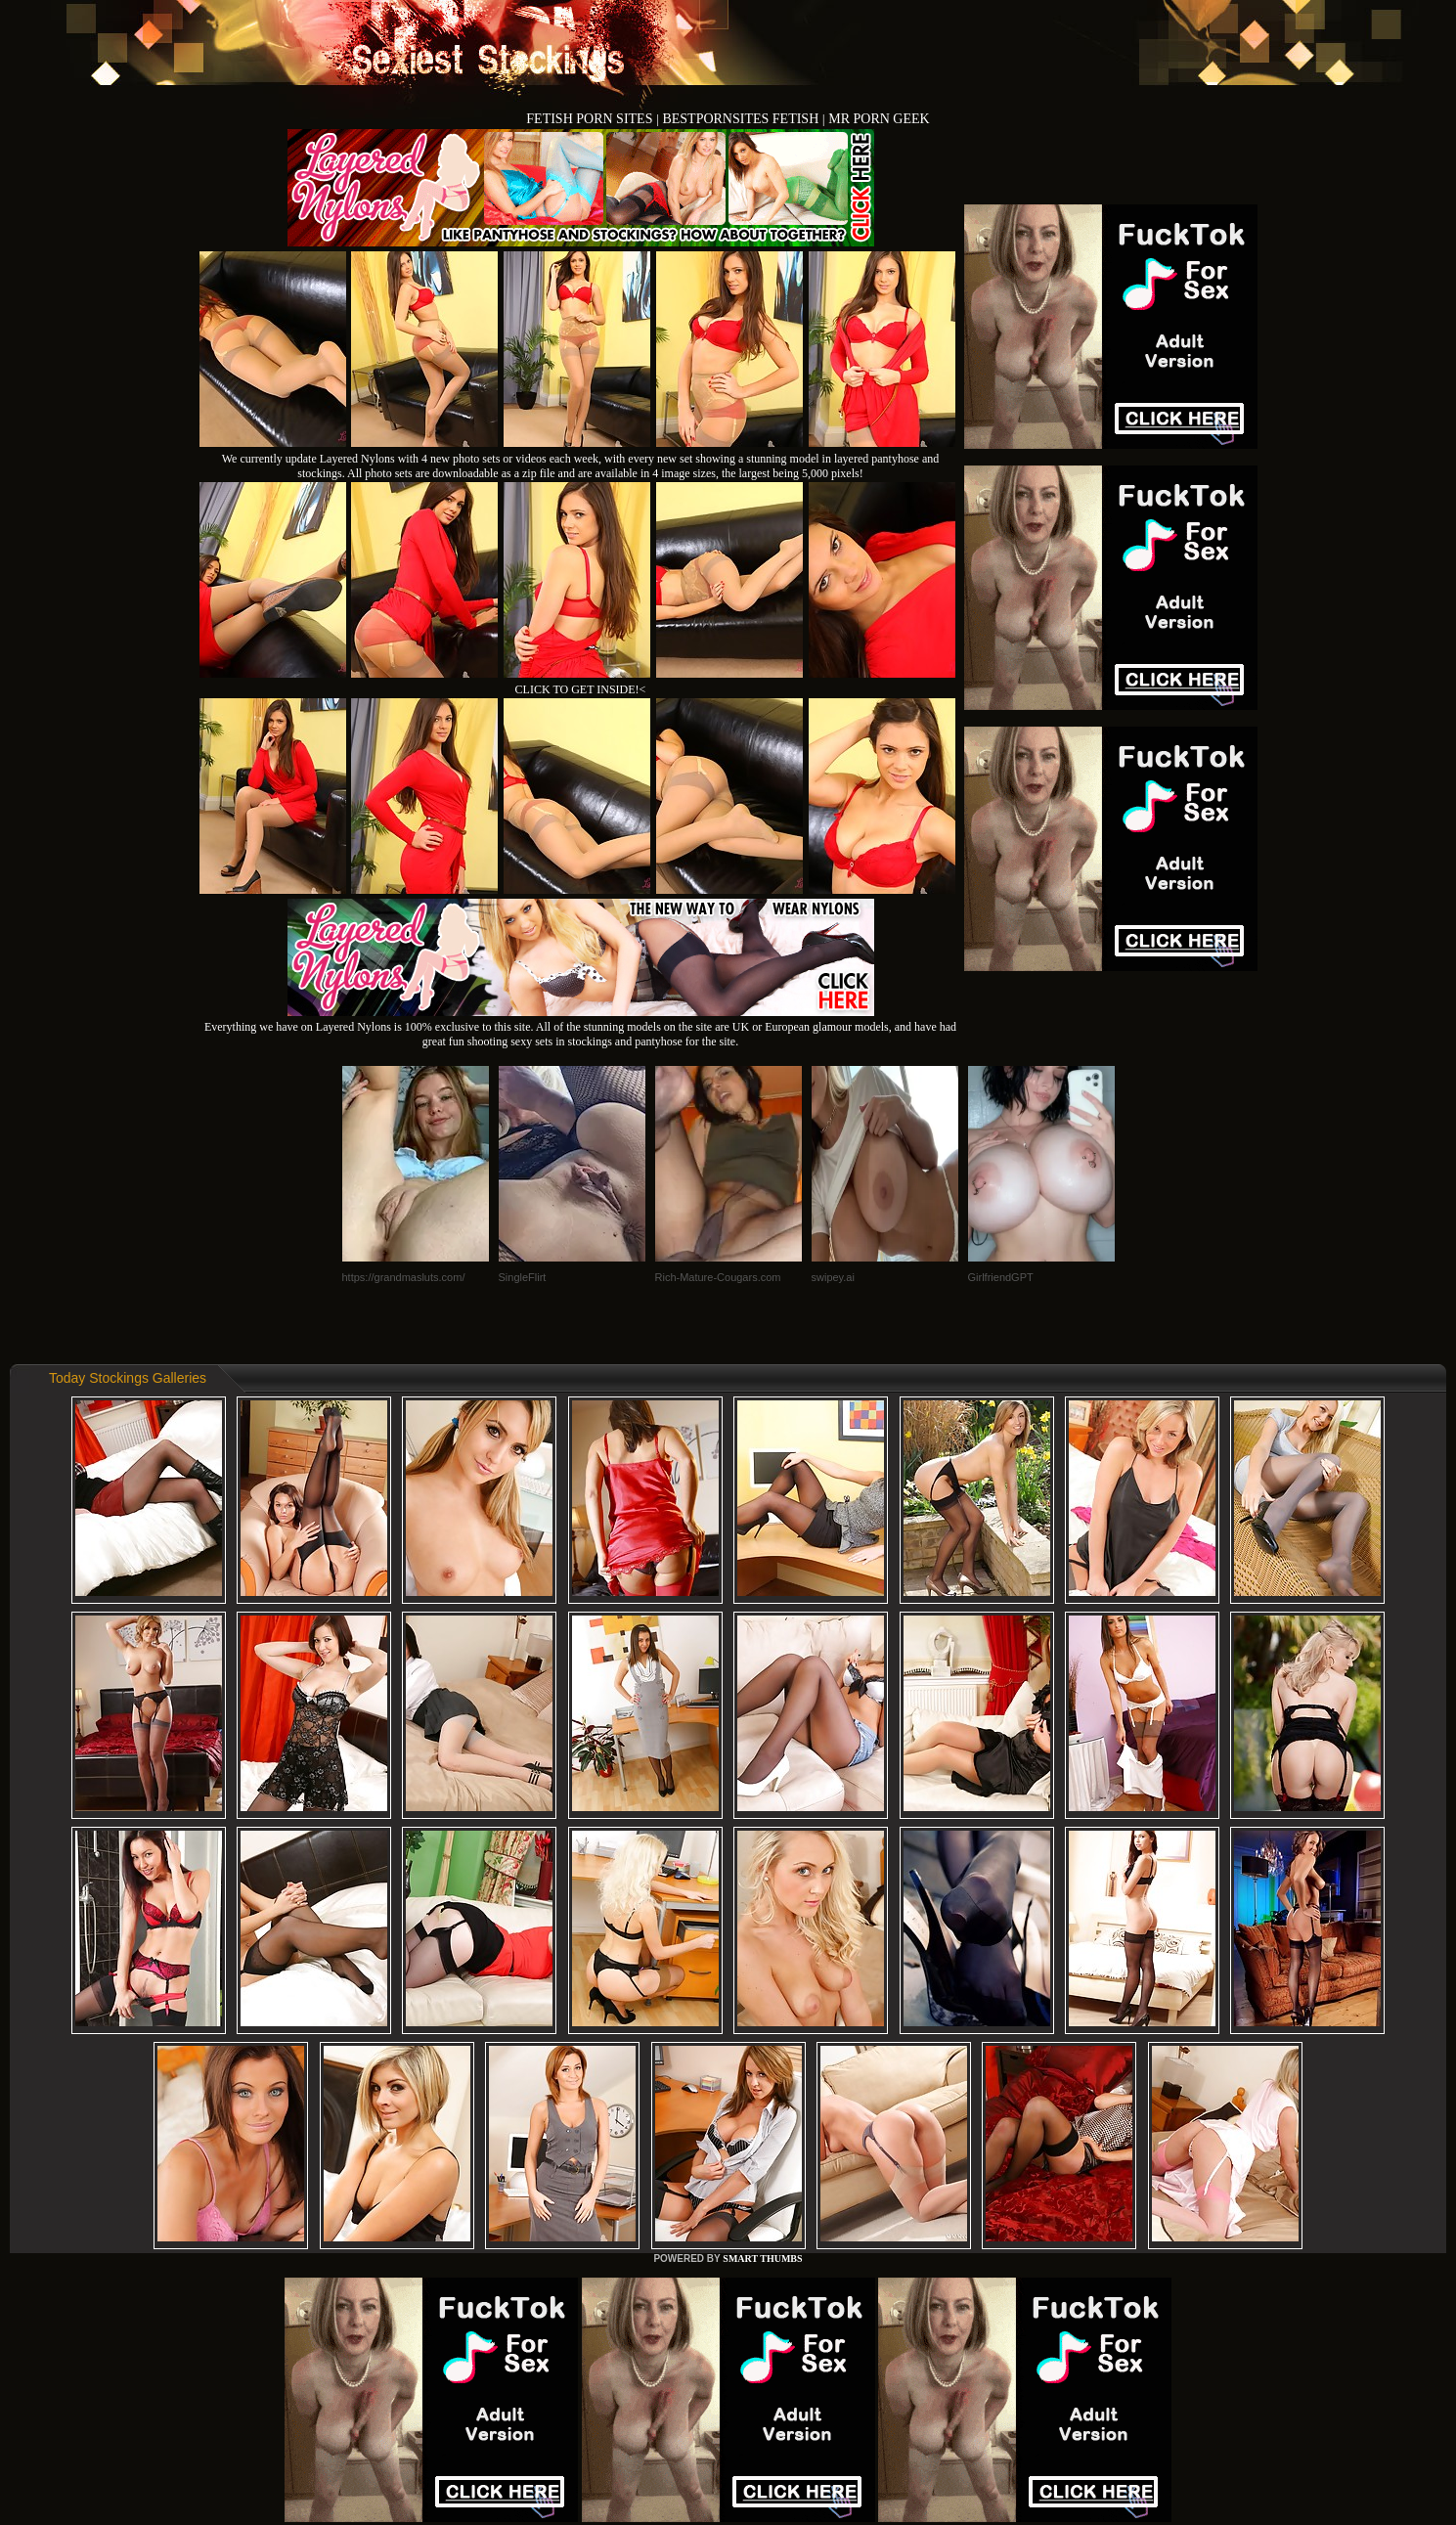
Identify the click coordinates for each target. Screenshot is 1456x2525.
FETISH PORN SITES (591, 118)
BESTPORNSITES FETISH (741, 118)
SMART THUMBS (762, 2258)
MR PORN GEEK (878, 118)
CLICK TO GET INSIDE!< (580, 689)
